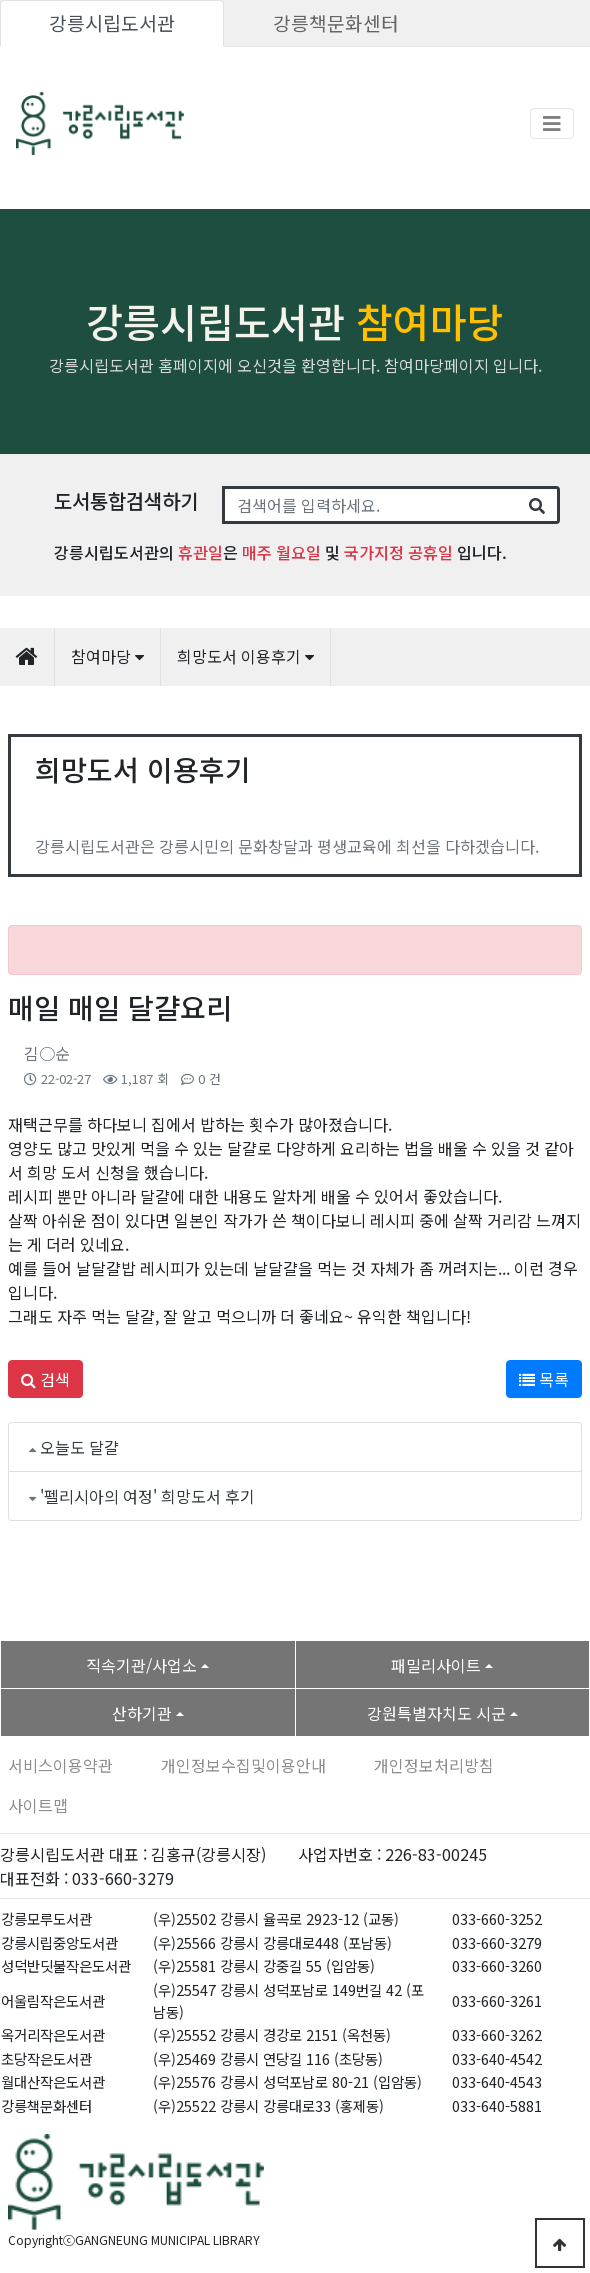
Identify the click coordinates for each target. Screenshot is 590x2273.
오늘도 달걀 (79, 1447)
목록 (544, 1379)
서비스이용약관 (60, 1765)
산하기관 (142, 1713)
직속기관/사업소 (141, 1665)
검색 (45, 1379)
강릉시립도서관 (112, 23)
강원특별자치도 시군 (436, 1713)
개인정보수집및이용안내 (243, 1765)
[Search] (370, 505)
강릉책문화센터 (336, 23)
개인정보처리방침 (434, 1765)
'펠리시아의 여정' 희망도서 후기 (147, 1496)
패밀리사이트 (436, 1665)
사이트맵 (38, 1805)
